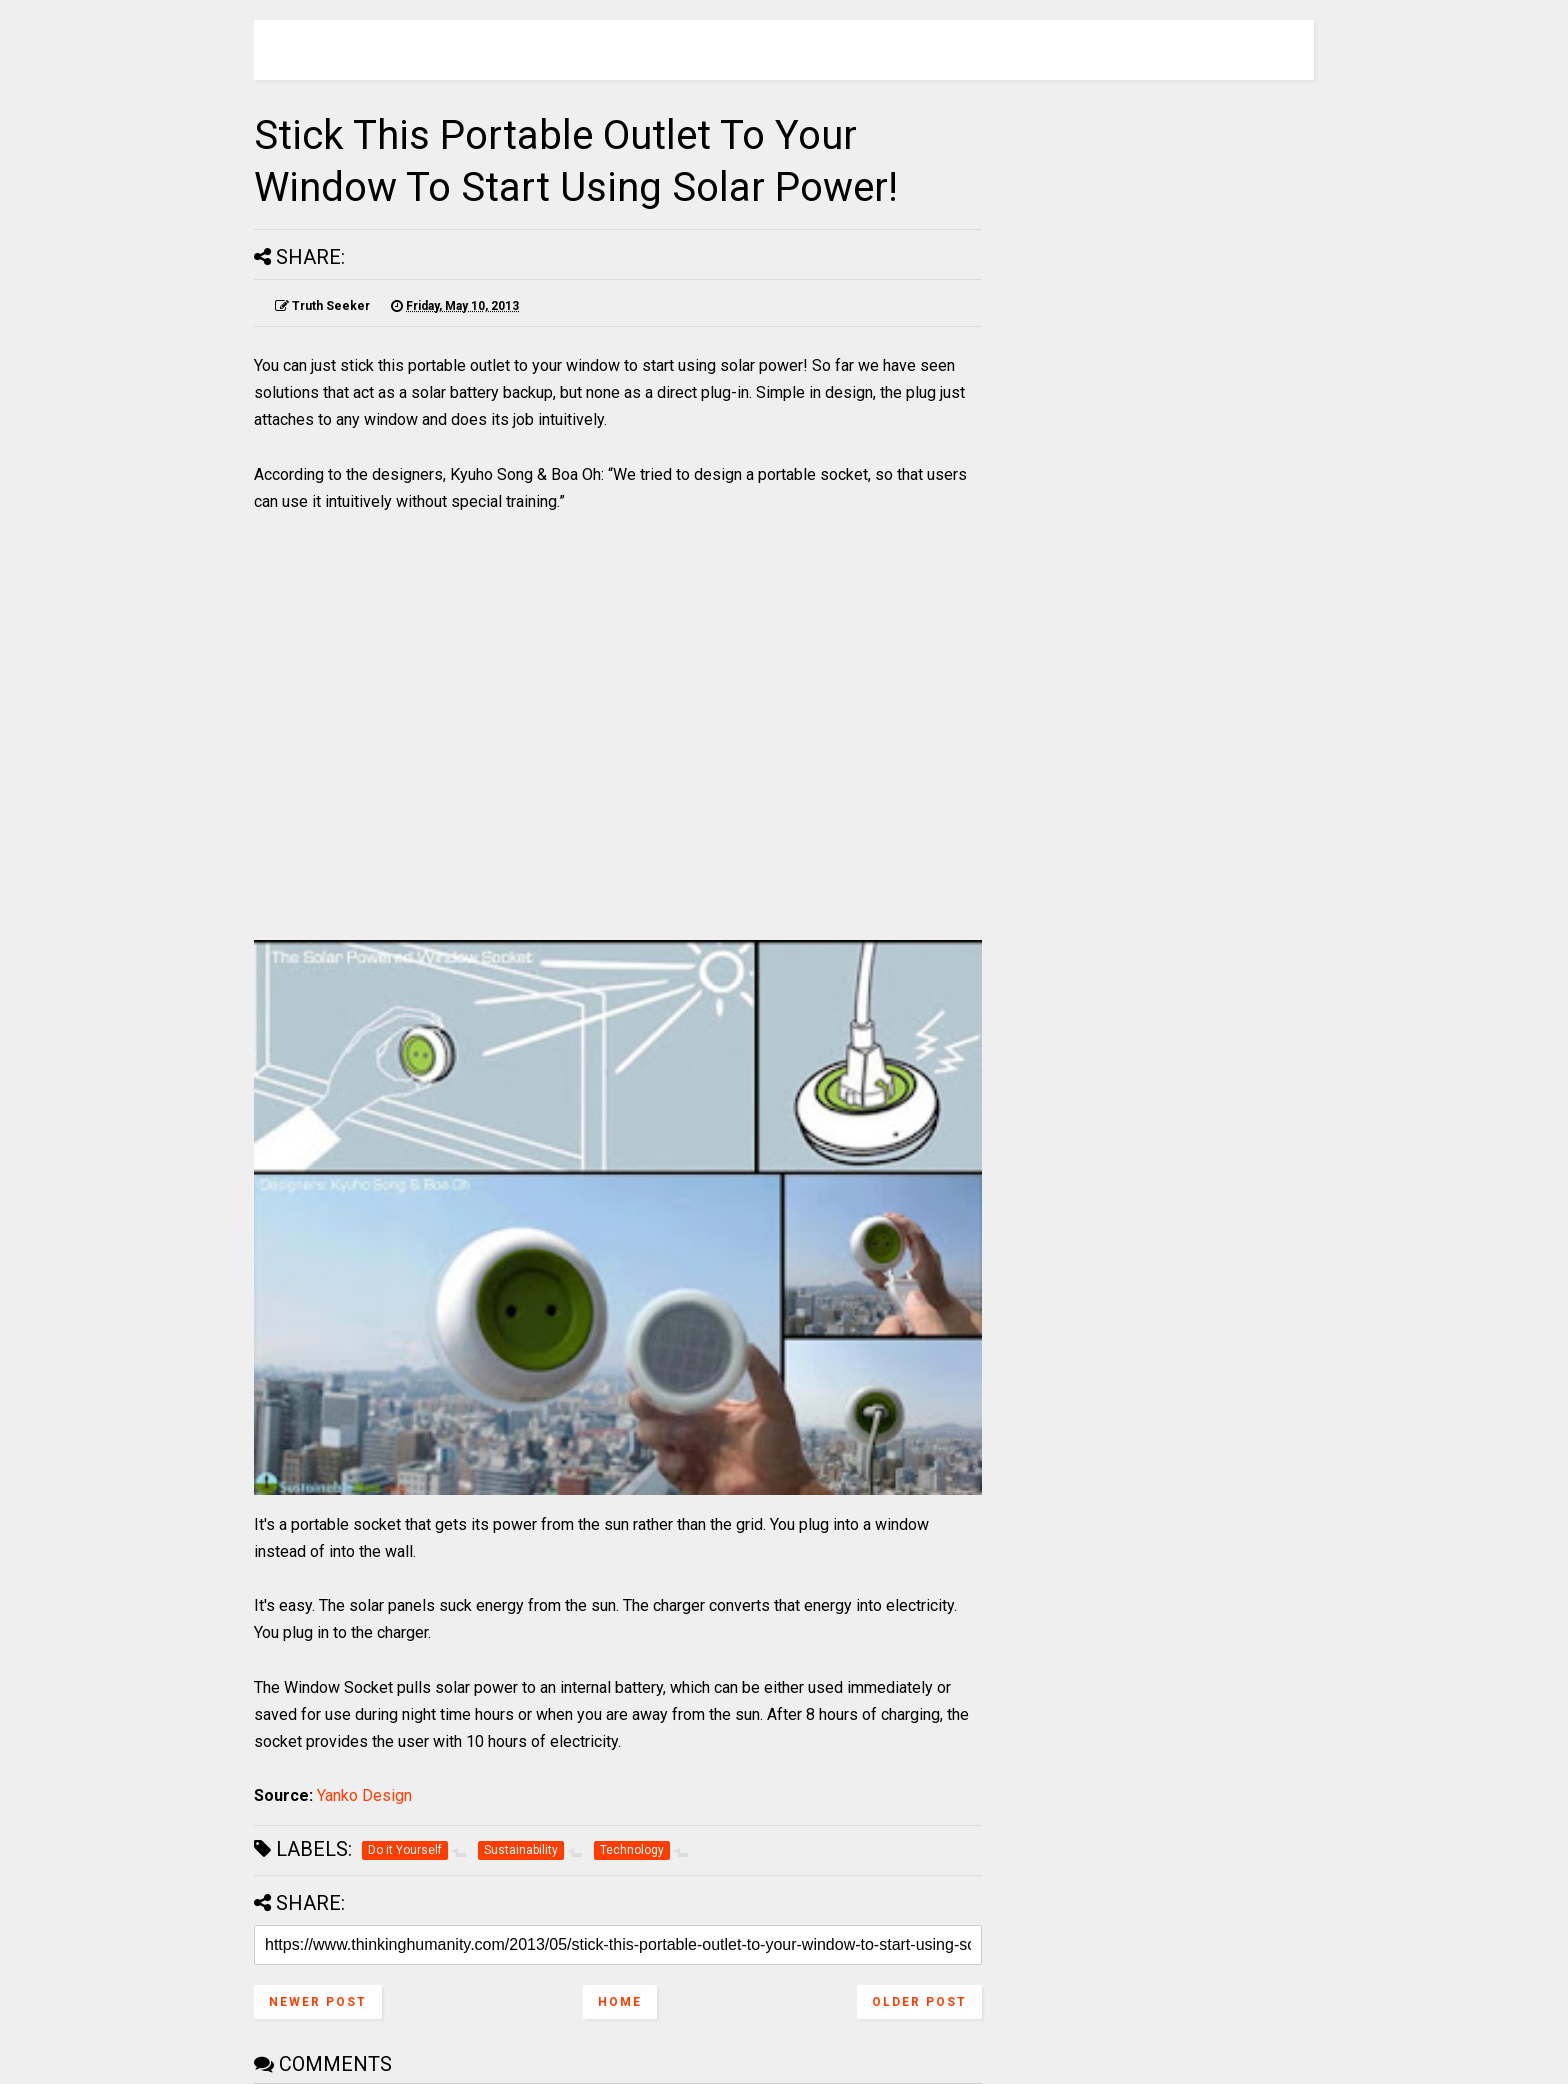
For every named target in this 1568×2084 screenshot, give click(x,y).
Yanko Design (364, 1795)
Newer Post (318, 2002)
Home (620, 2002)
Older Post (919, 2002)
